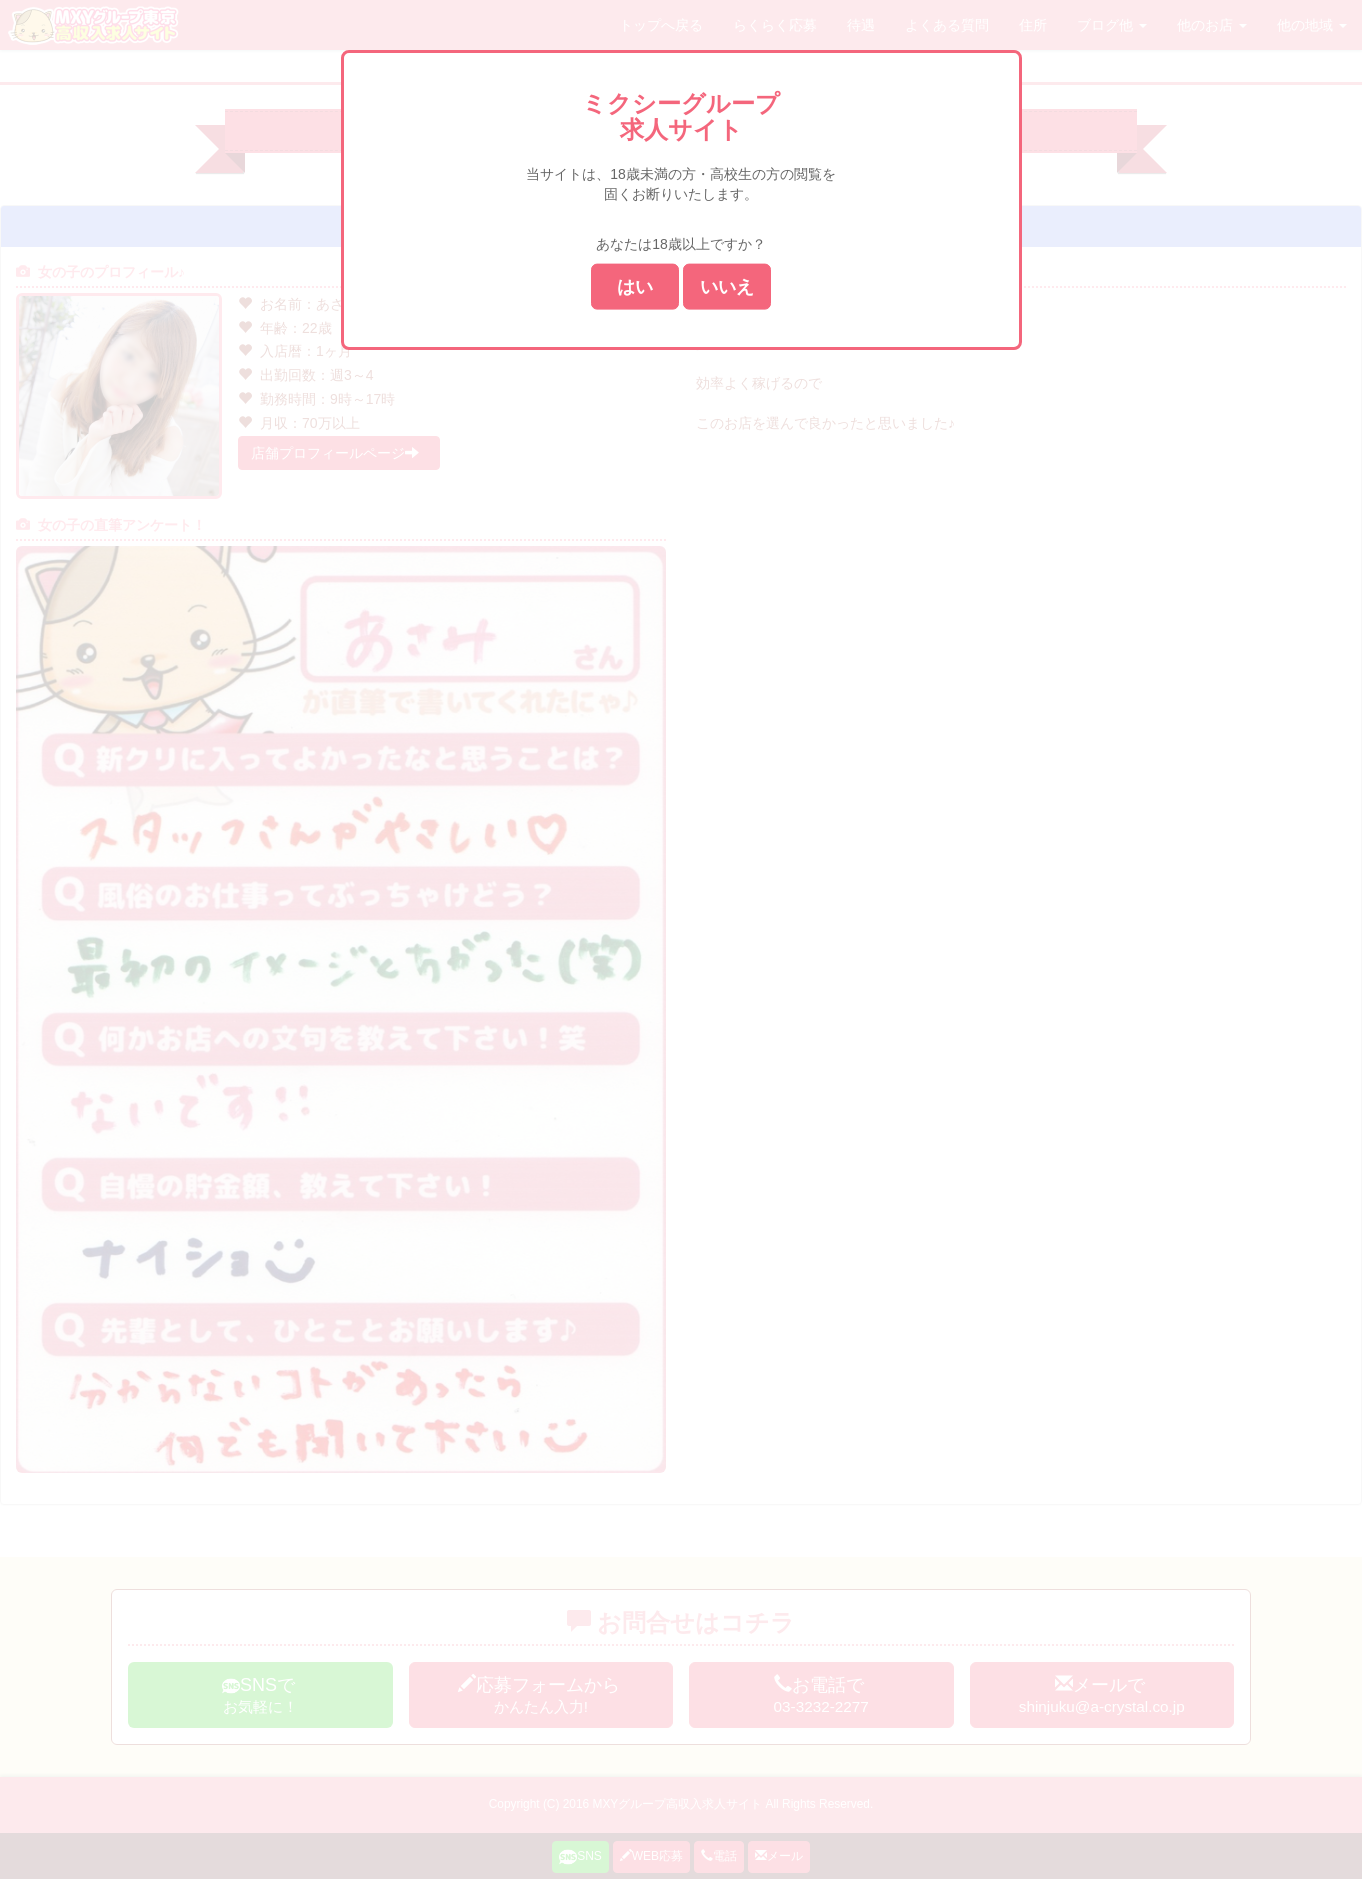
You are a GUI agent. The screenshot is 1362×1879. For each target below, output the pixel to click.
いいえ (727, 286)
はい (635, 286)
